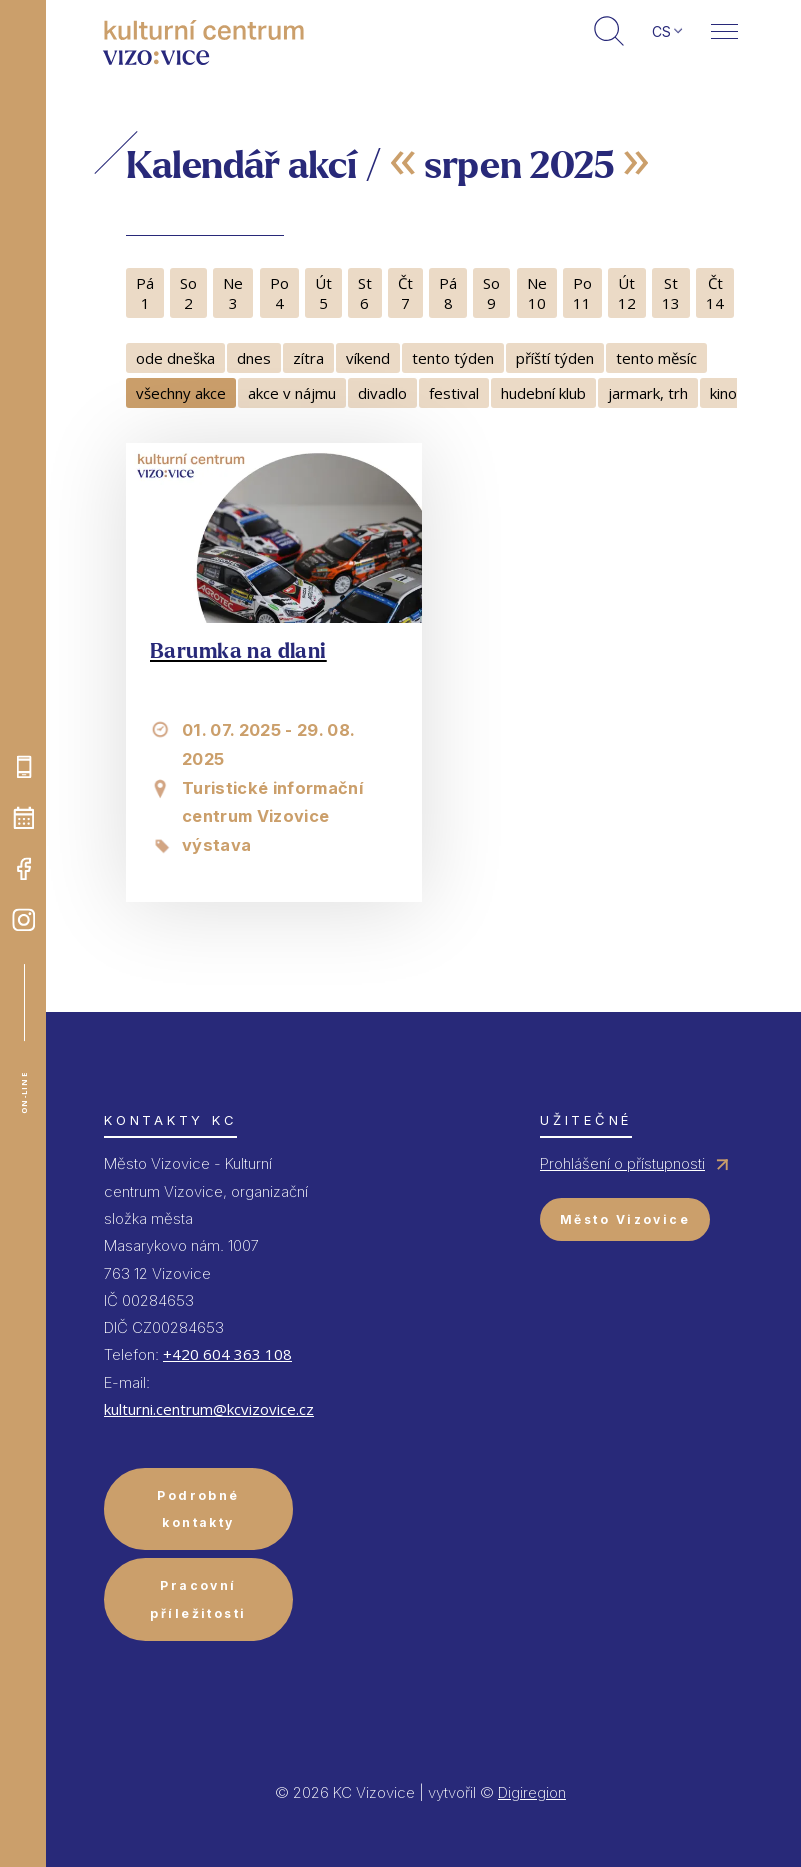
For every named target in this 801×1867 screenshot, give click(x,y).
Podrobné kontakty (198, 1509)
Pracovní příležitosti (198, 1599)
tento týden (453, 358)
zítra (308, 358)
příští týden (555, 358)
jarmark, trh (648, 393)
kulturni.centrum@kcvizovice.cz (209, 1409)
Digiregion (532, 1792)
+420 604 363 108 (227, 1354)
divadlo (382, 393)
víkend (368, 358)
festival (454, 393)
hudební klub (543, 393)
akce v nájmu (292, 393)
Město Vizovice (625, 1219)
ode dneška (175, 358)
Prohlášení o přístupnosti (622, 1163)
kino (723, 393)
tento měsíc (656, 358)
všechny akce (181, 393)
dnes (254, 358)
